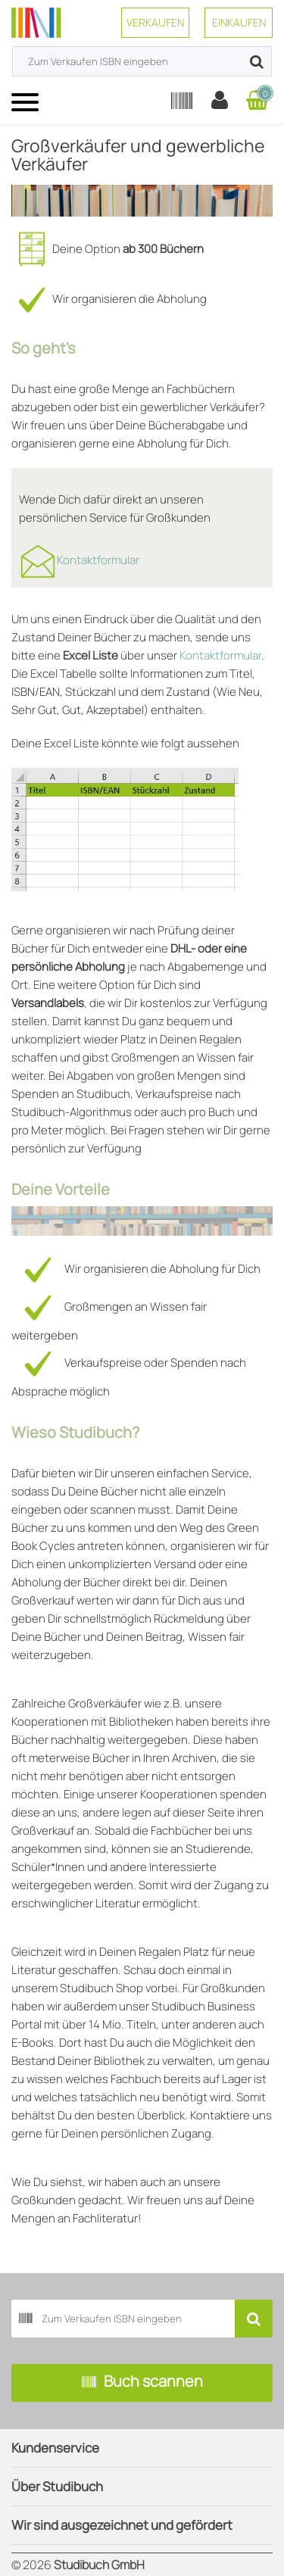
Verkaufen (155, 22)
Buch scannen (142, 2383)
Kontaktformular (98, 560)
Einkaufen (239, 22)
